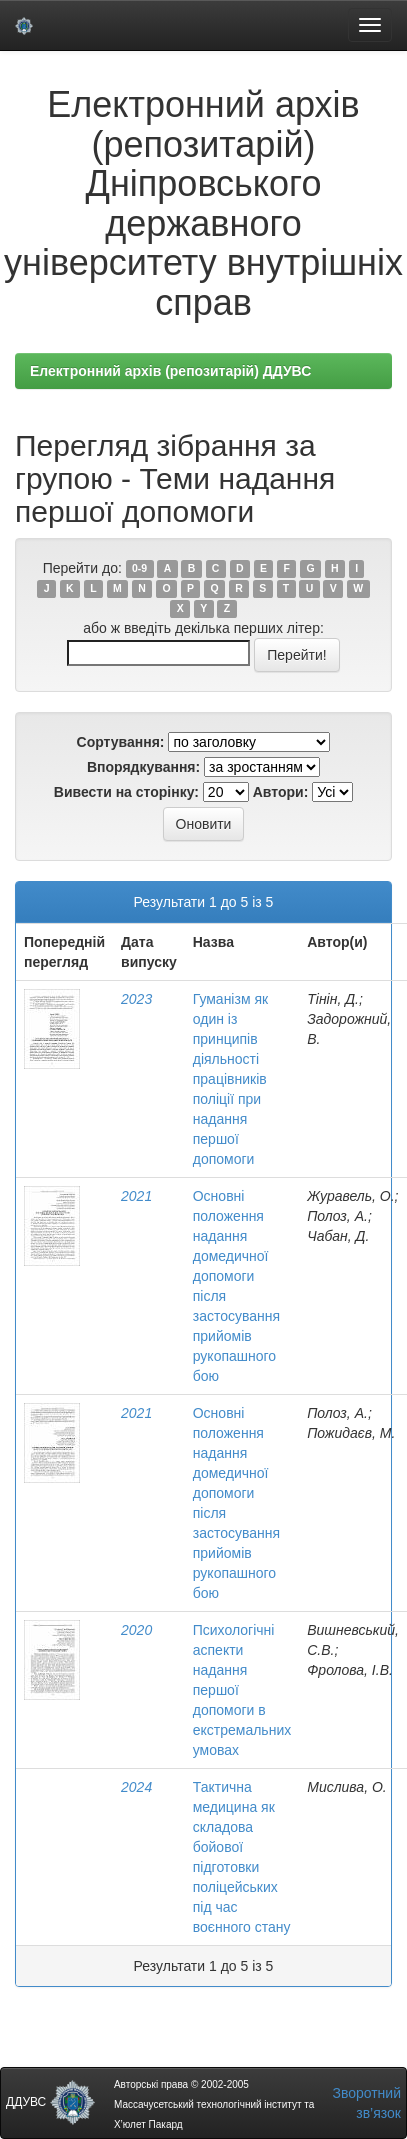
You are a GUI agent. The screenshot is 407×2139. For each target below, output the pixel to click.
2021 (136, 1196)
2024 (136, 1787)
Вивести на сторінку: (126, 792)
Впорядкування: (143, 767)
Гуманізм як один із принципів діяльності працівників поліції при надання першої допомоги (230, 1079)
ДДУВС (50, 2102)
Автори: (281, 792)
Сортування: (121, 742)
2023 (136, 999)
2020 (136, 1630)
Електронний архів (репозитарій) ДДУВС (170, 371)
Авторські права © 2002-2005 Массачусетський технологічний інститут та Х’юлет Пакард (214, 2104)
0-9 (139, 569)
